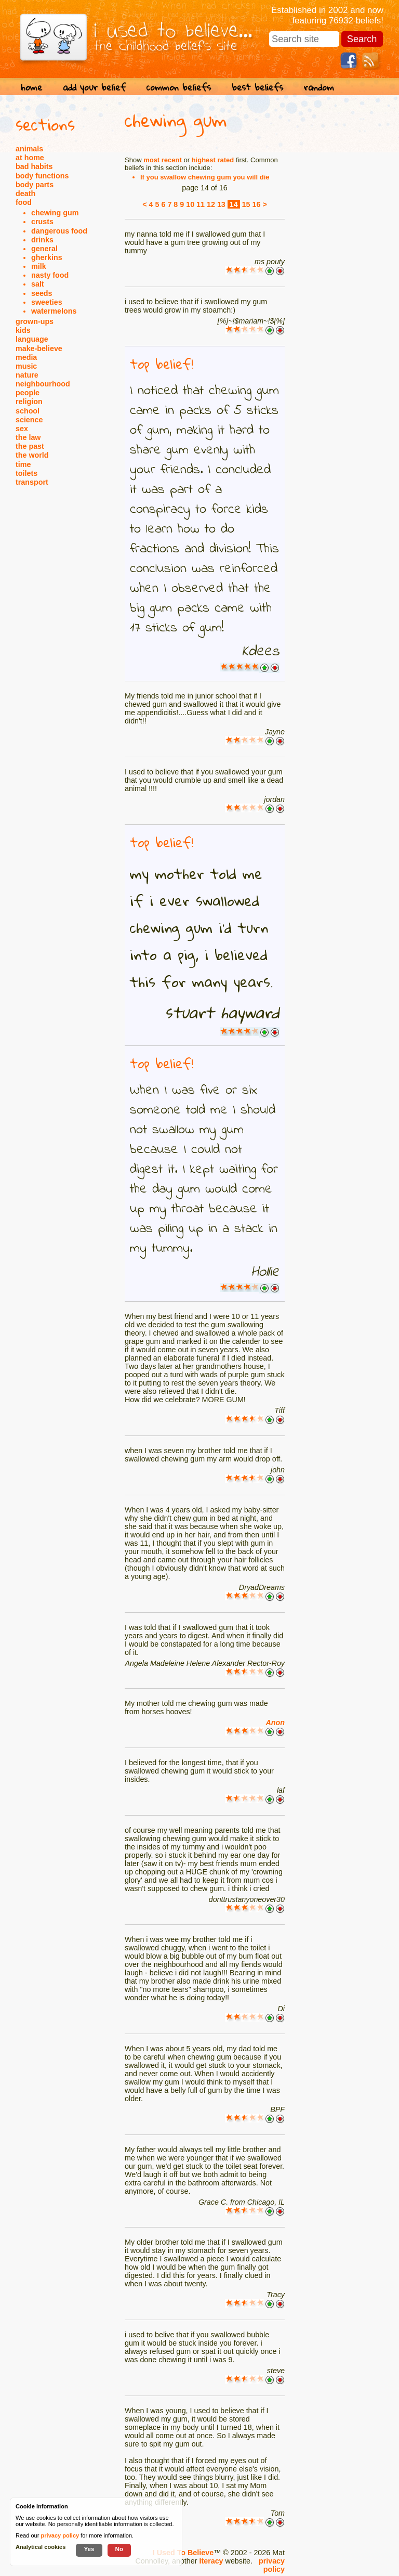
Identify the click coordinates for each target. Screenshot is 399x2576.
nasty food (50, 275)
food (24, 202)
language (32, 339)
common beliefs (179, 87)
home (31, 87)
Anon (275, 1722)
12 (211, 204)
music (26, 366)
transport (32, 482)
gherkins (46, 257)
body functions (42, 176)
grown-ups (35, 321)
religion (29, 401)
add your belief (94, 87)
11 (200, 204)
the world (32, 455)
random (319, 87)
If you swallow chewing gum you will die (204, 177)
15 (246, 204)
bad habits (34, 166)
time (23, 464)
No (119, 2548)
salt (37, 284)
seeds (41, 293)
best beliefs (257, 87)
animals (29, 149)
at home (30, 157)
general (44, 248)
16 (256, 204)
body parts (35, 184)
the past (30, 446)
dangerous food (59, 231)
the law (28, 437)
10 (190, 204)
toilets (26, 473)
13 (221, 204)
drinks (42, 240)
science (29, 420)
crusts (42, 221)
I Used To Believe (183, 2552)
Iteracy (211, 2561)
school (27, 411)
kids (23, 330)
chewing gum (54, 213)
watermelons (53, 311)
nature (27, 375)
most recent (162, 160)
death (25, 193)
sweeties (46, 302)
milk (38, 266)
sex (22, 428)
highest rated (213, 160)
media (26, 357)
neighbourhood (43, 384)
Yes (89, 2548)
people (27, 393)
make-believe (39, 348)
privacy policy (272, 2565)
